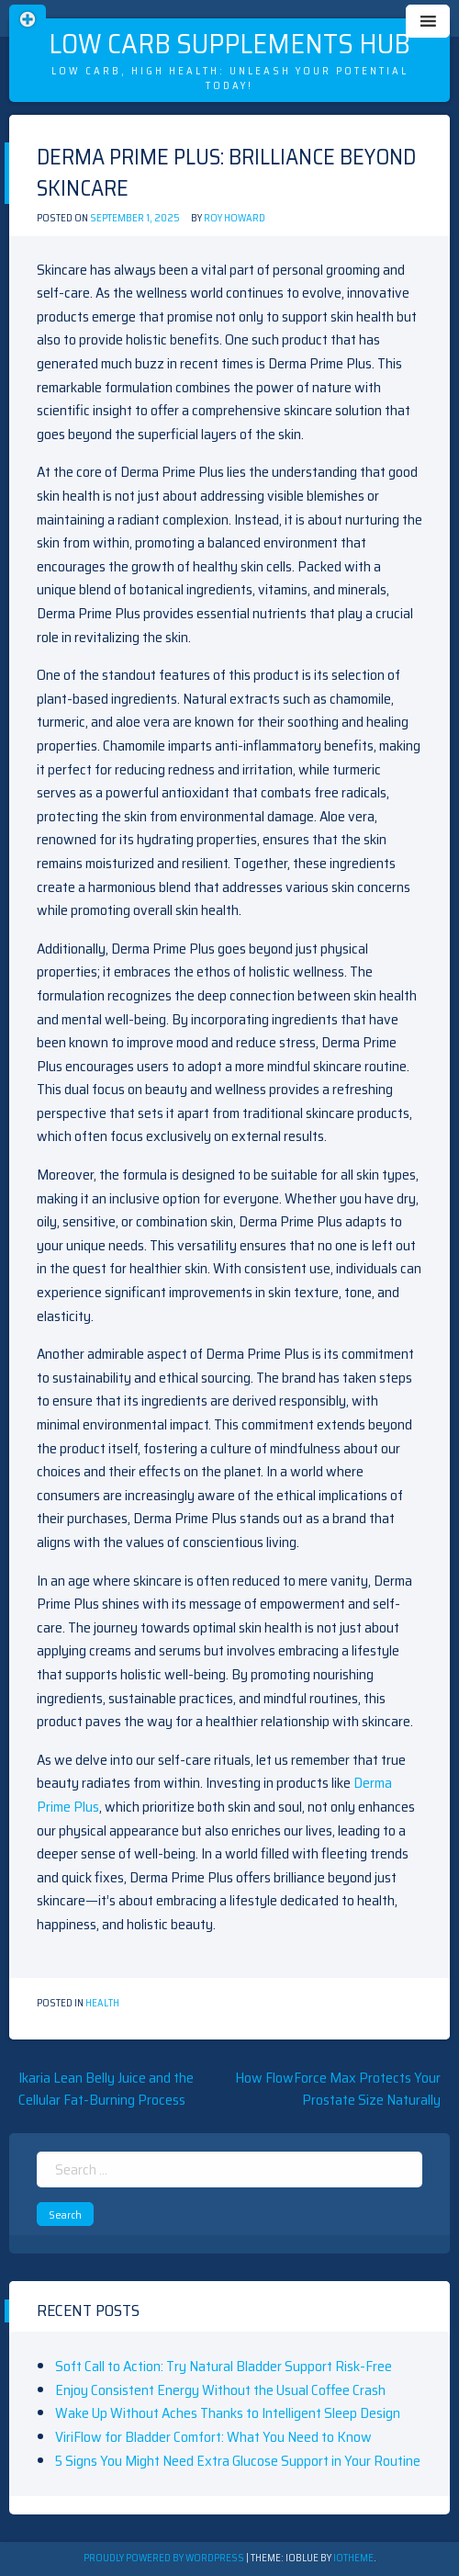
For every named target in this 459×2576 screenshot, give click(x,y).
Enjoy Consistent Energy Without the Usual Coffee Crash (220, 2389)
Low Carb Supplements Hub (229, 43)
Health (102, 2003)
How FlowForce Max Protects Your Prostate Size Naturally (338, 2088)
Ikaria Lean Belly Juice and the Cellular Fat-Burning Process (106, 2088)
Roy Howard (234, 218)
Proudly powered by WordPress (165, 2558)
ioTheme (353, 2558)
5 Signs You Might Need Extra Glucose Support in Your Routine (237, 2460)
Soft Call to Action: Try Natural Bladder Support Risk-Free (223, 2366)
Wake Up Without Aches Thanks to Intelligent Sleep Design (227, 2412)
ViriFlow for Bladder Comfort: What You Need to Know (213, 2436)
